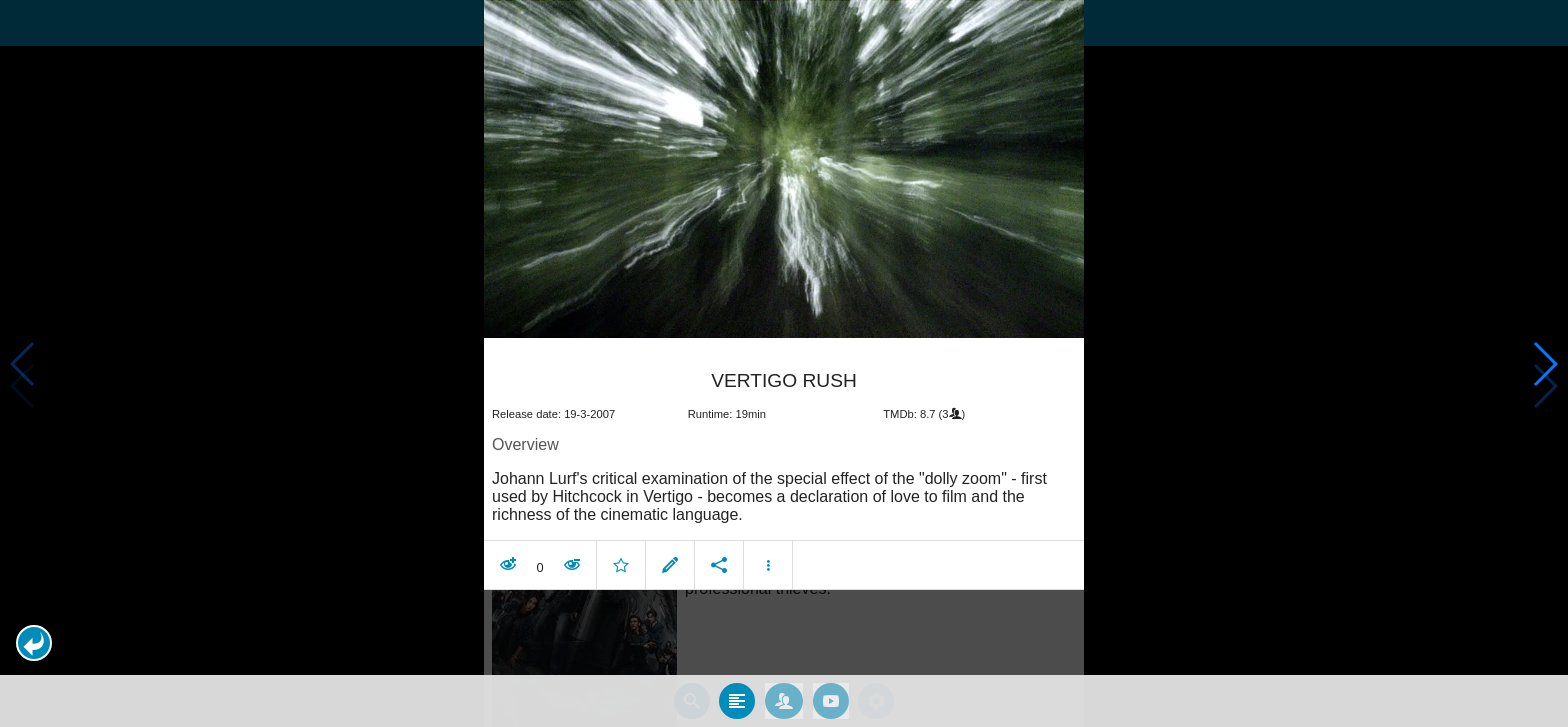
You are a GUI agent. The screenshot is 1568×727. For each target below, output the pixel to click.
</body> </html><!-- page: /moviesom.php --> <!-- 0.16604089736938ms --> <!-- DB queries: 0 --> (784, 363)
